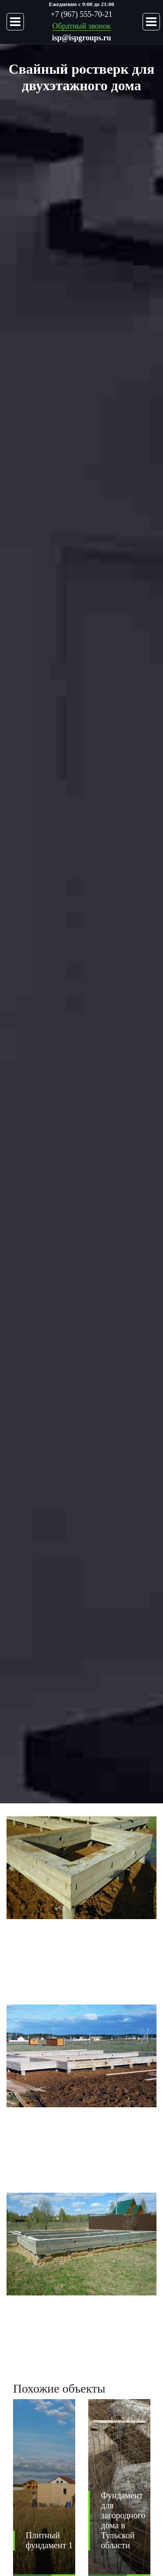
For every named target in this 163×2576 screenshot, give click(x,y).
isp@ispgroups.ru (81, 37)
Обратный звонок (81, 26)
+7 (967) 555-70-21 (81, 14)
